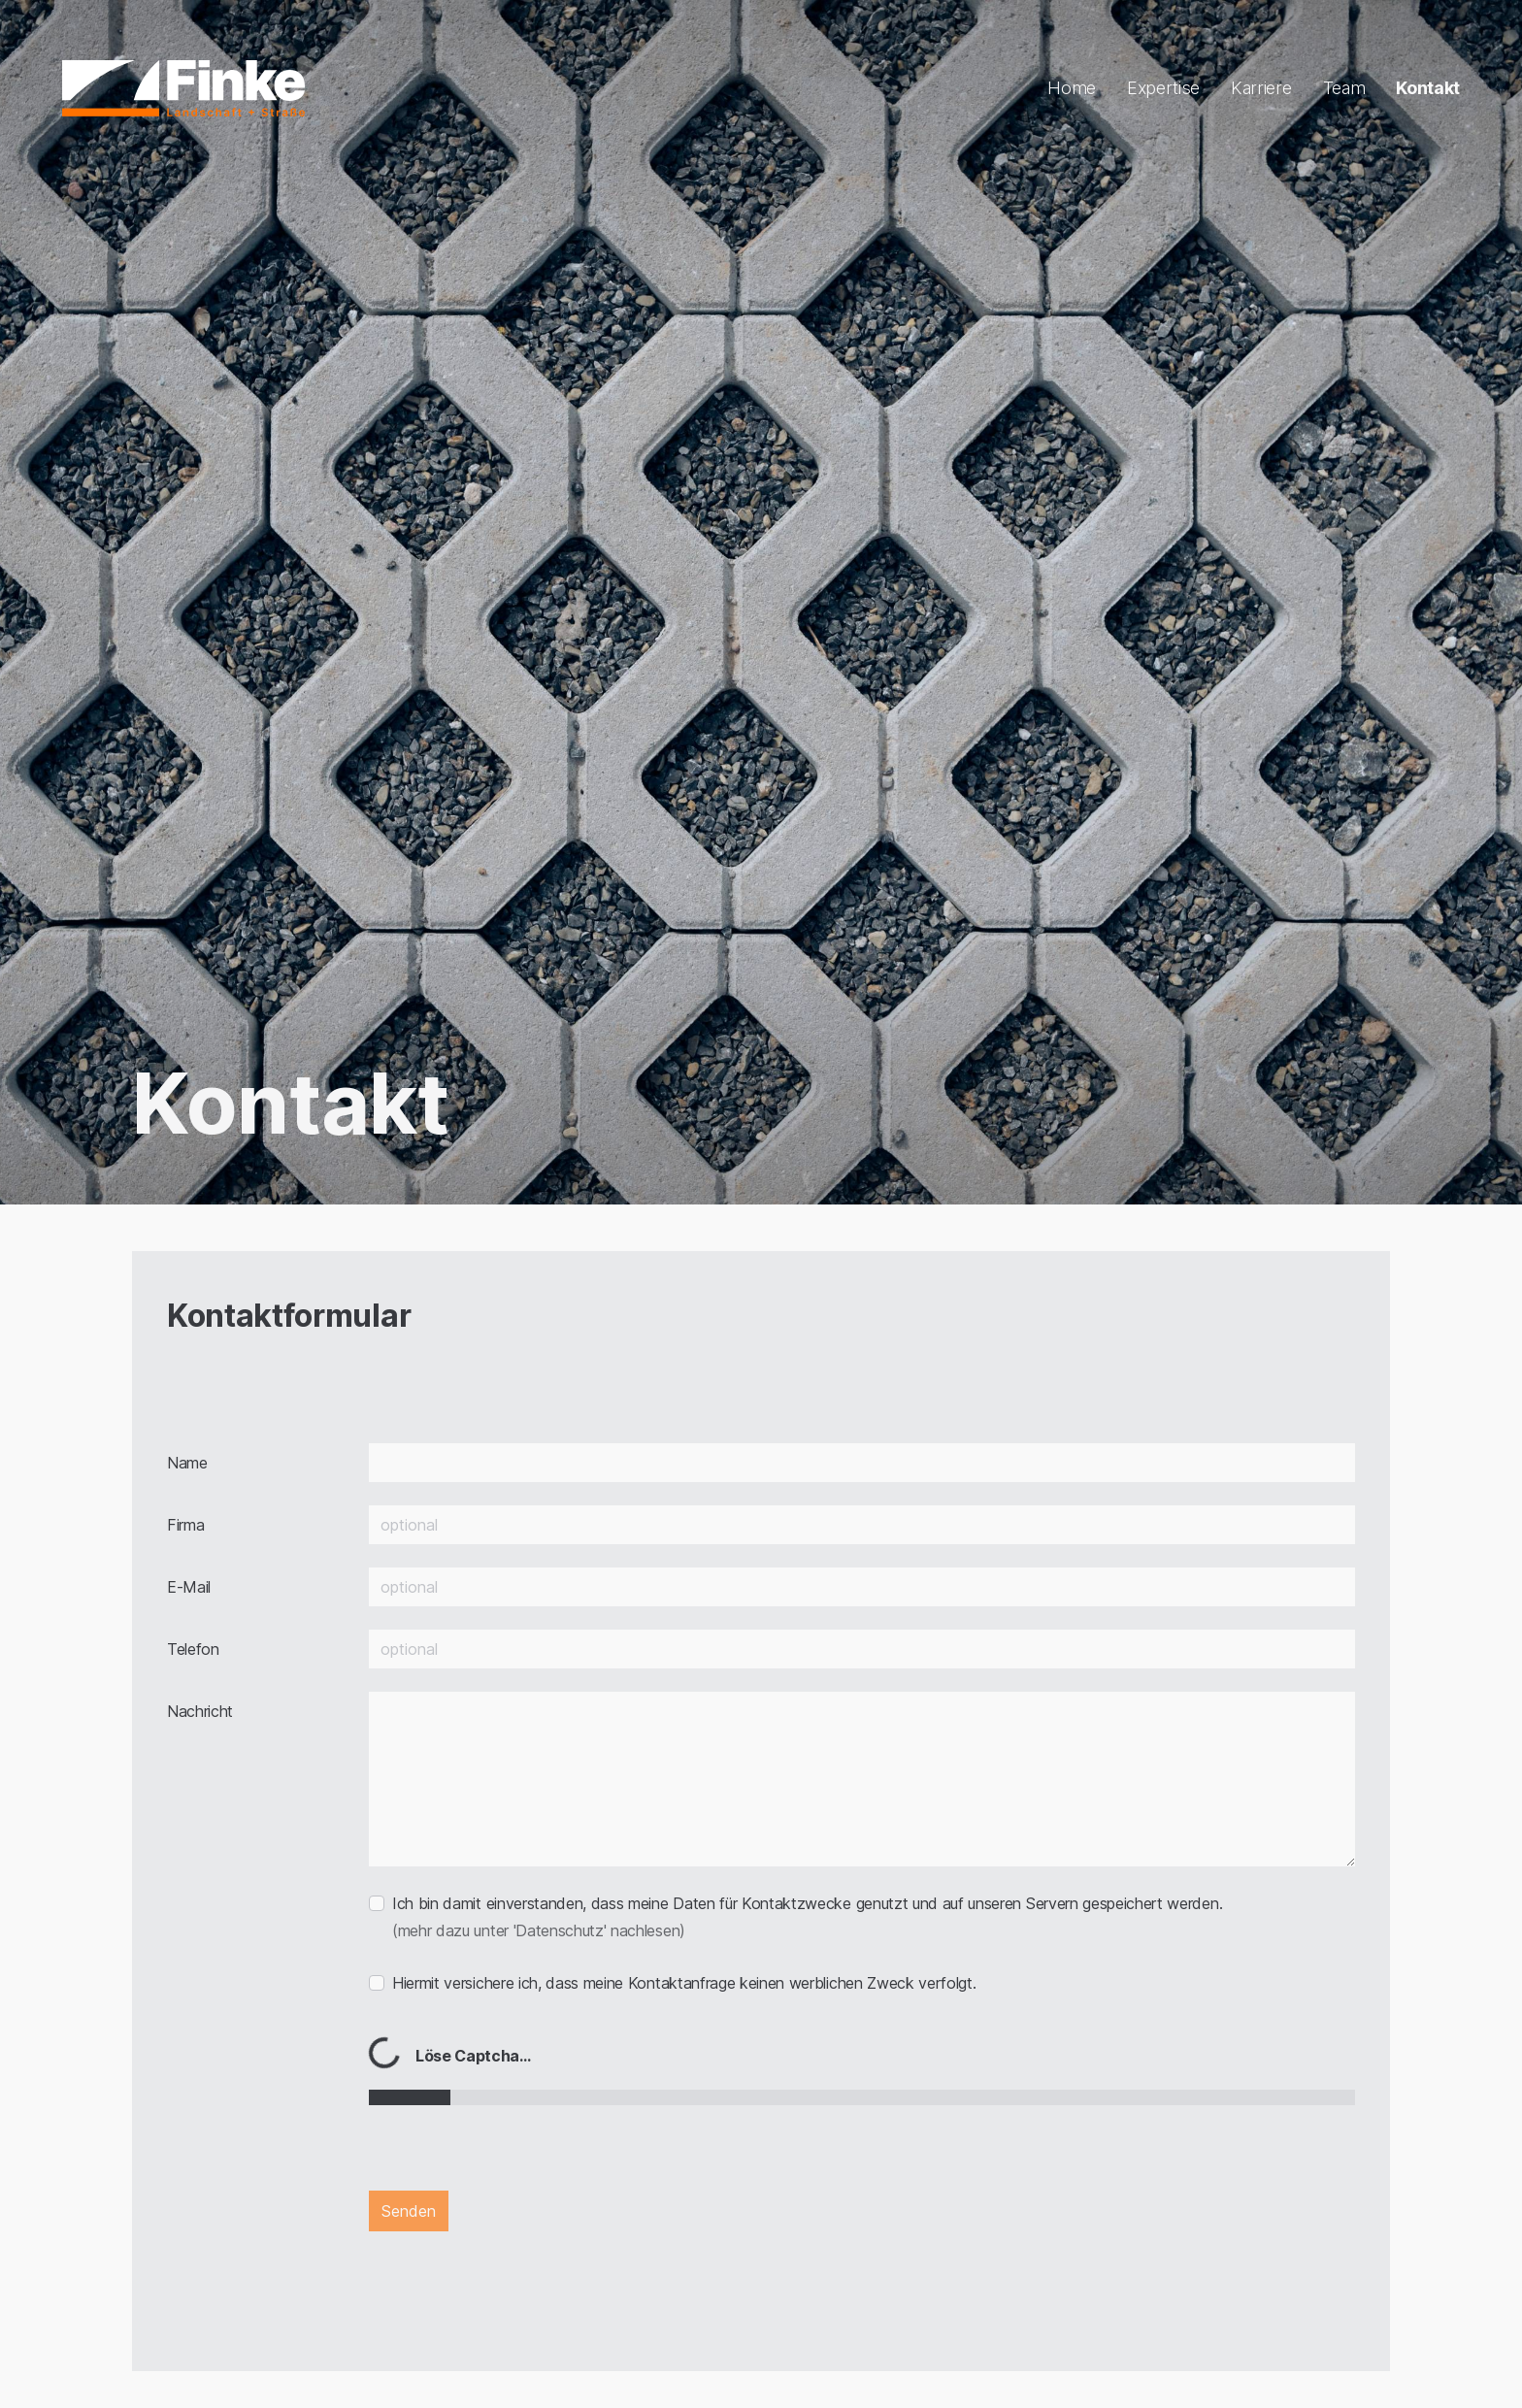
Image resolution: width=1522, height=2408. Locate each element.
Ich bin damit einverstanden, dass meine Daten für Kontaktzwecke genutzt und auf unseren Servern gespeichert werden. (807, 1917)
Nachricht (200, 1711)
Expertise (1163, 88)
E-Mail (189, 1587)
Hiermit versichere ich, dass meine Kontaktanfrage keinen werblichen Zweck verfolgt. (684, 1983)
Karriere (1261, 88)
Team (1344, 88)
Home (1071, 88)
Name (187, 1462)
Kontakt (1428, 88)
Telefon (193, 1649)
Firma (185, 1524)
